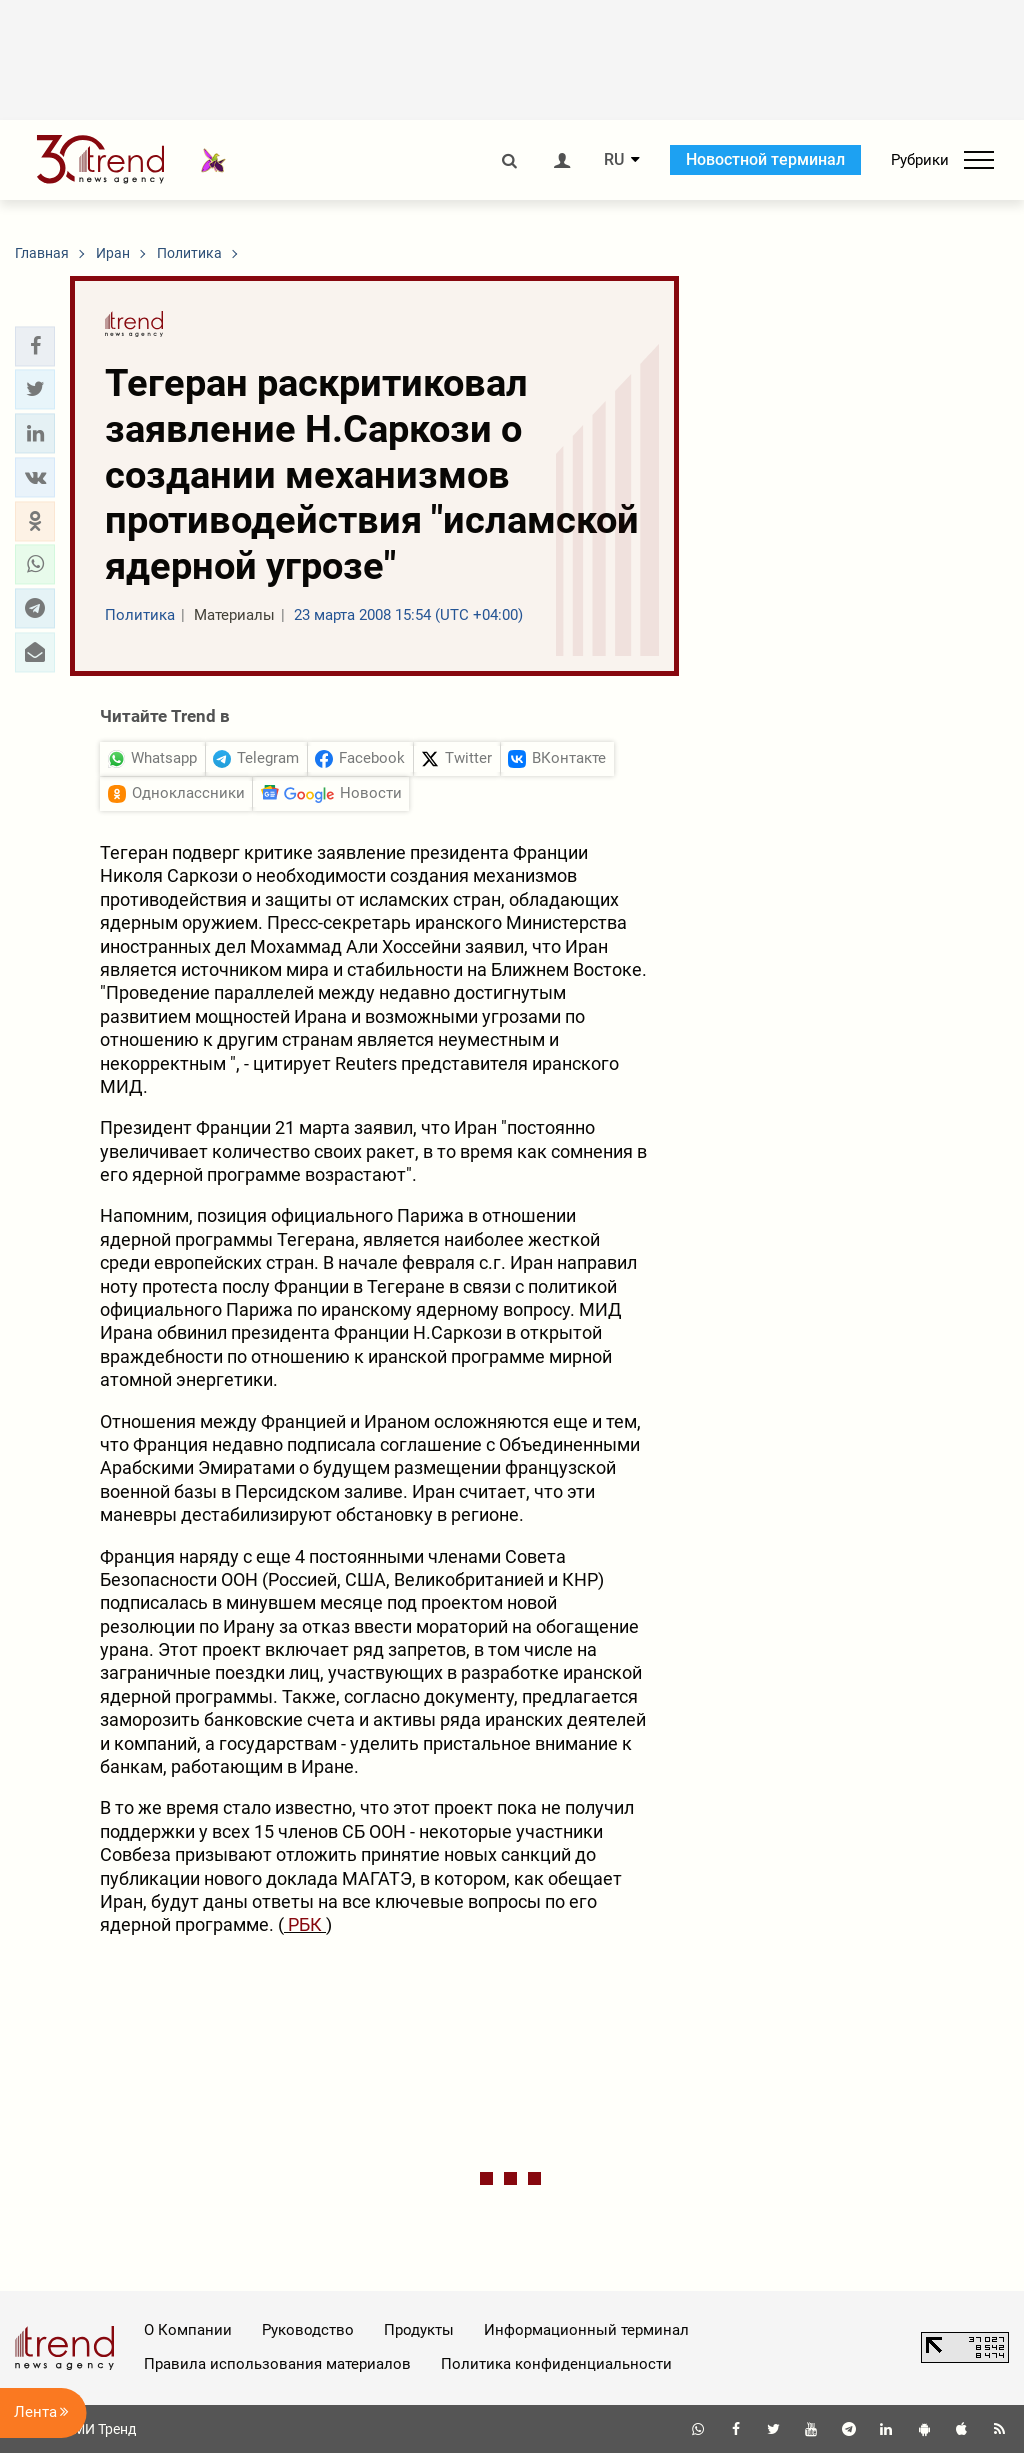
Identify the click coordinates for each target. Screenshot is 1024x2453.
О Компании (188, 2330)
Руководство (308, 2330)
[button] (35, 346)
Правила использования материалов (277, 2364)
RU (614, 160)
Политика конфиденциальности (556, 2364)
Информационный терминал (586, 2330)
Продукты (419, 2330)
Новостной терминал (765, 159)
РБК (305, 1924)
